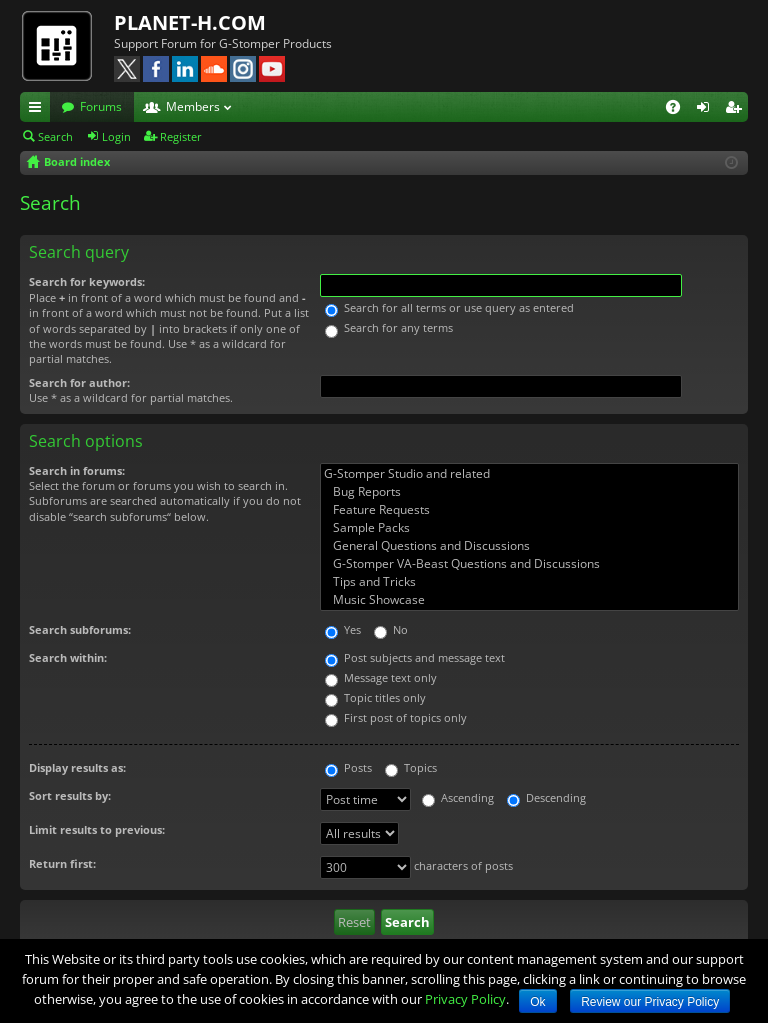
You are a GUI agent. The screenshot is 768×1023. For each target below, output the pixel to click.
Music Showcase (529, 600)
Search (55, 136)
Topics (411, 767)
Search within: (68, 657)
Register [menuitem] (737, 110)
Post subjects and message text (415, 657)
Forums (101, 106)
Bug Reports (529, 492)
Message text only (381, 677)
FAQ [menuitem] (679, 110)
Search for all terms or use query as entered (449, 307)
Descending (546, 797)
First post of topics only (396, 717)
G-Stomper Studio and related (529, 474)
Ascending (458, 797)
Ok (537, 1002)
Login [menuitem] (707, 110)
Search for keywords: (87, 281)
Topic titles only (375, 697)
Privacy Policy (465, 999)
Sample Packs (529, 528)
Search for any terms (389, 327)
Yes (343, 629)
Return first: (62, 863)
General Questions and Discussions (529, 546)
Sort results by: (70, 795)
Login (116, 136)
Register (181, 136)
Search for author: (79, 382)
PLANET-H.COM (190, 22)
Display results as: (77, 767)
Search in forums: (77, 470)
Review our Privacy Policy (650, 1002)
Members (193, 106)
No (391, 629)
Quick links (39, 110)
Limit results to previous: (97, 829)
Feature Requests (529, 510)
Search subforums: (80, 629)
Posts (348, 767)
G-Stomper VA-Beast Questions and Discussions (529, 564)
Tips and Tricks (529, 582)
